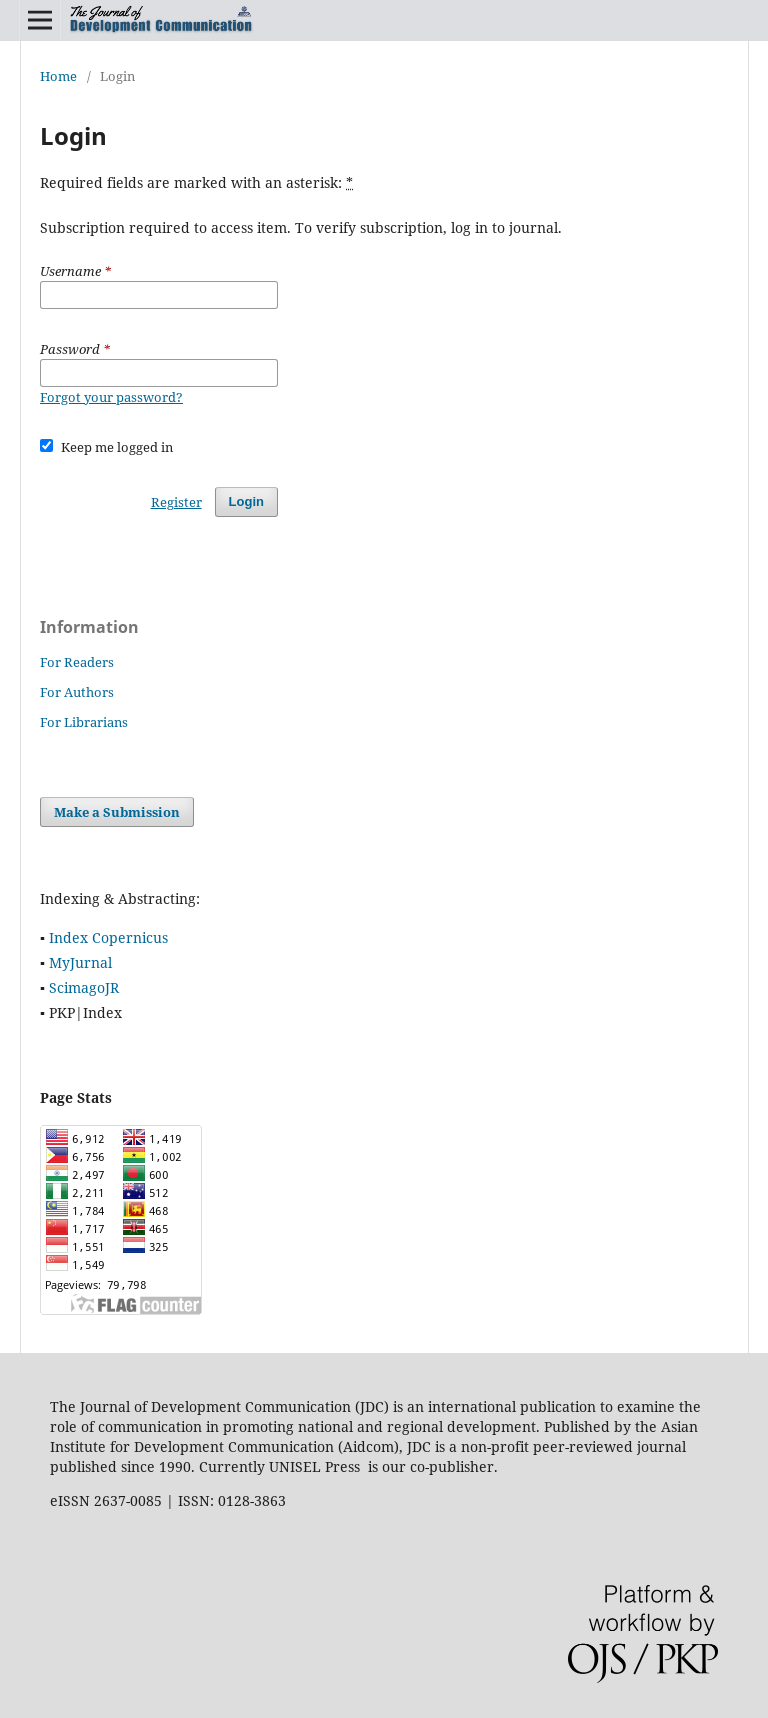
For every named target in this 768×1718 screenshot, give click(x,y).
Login (246, 501)
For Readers (77, 662)
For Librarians (84, 722)
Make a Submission (117, 812)
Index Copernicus (108, 937)
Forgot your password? (111, 397)
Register (176, 502)
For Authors (77, 692)
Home (58, 76)
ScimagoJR (84, 987)
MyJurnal (80, 962)
